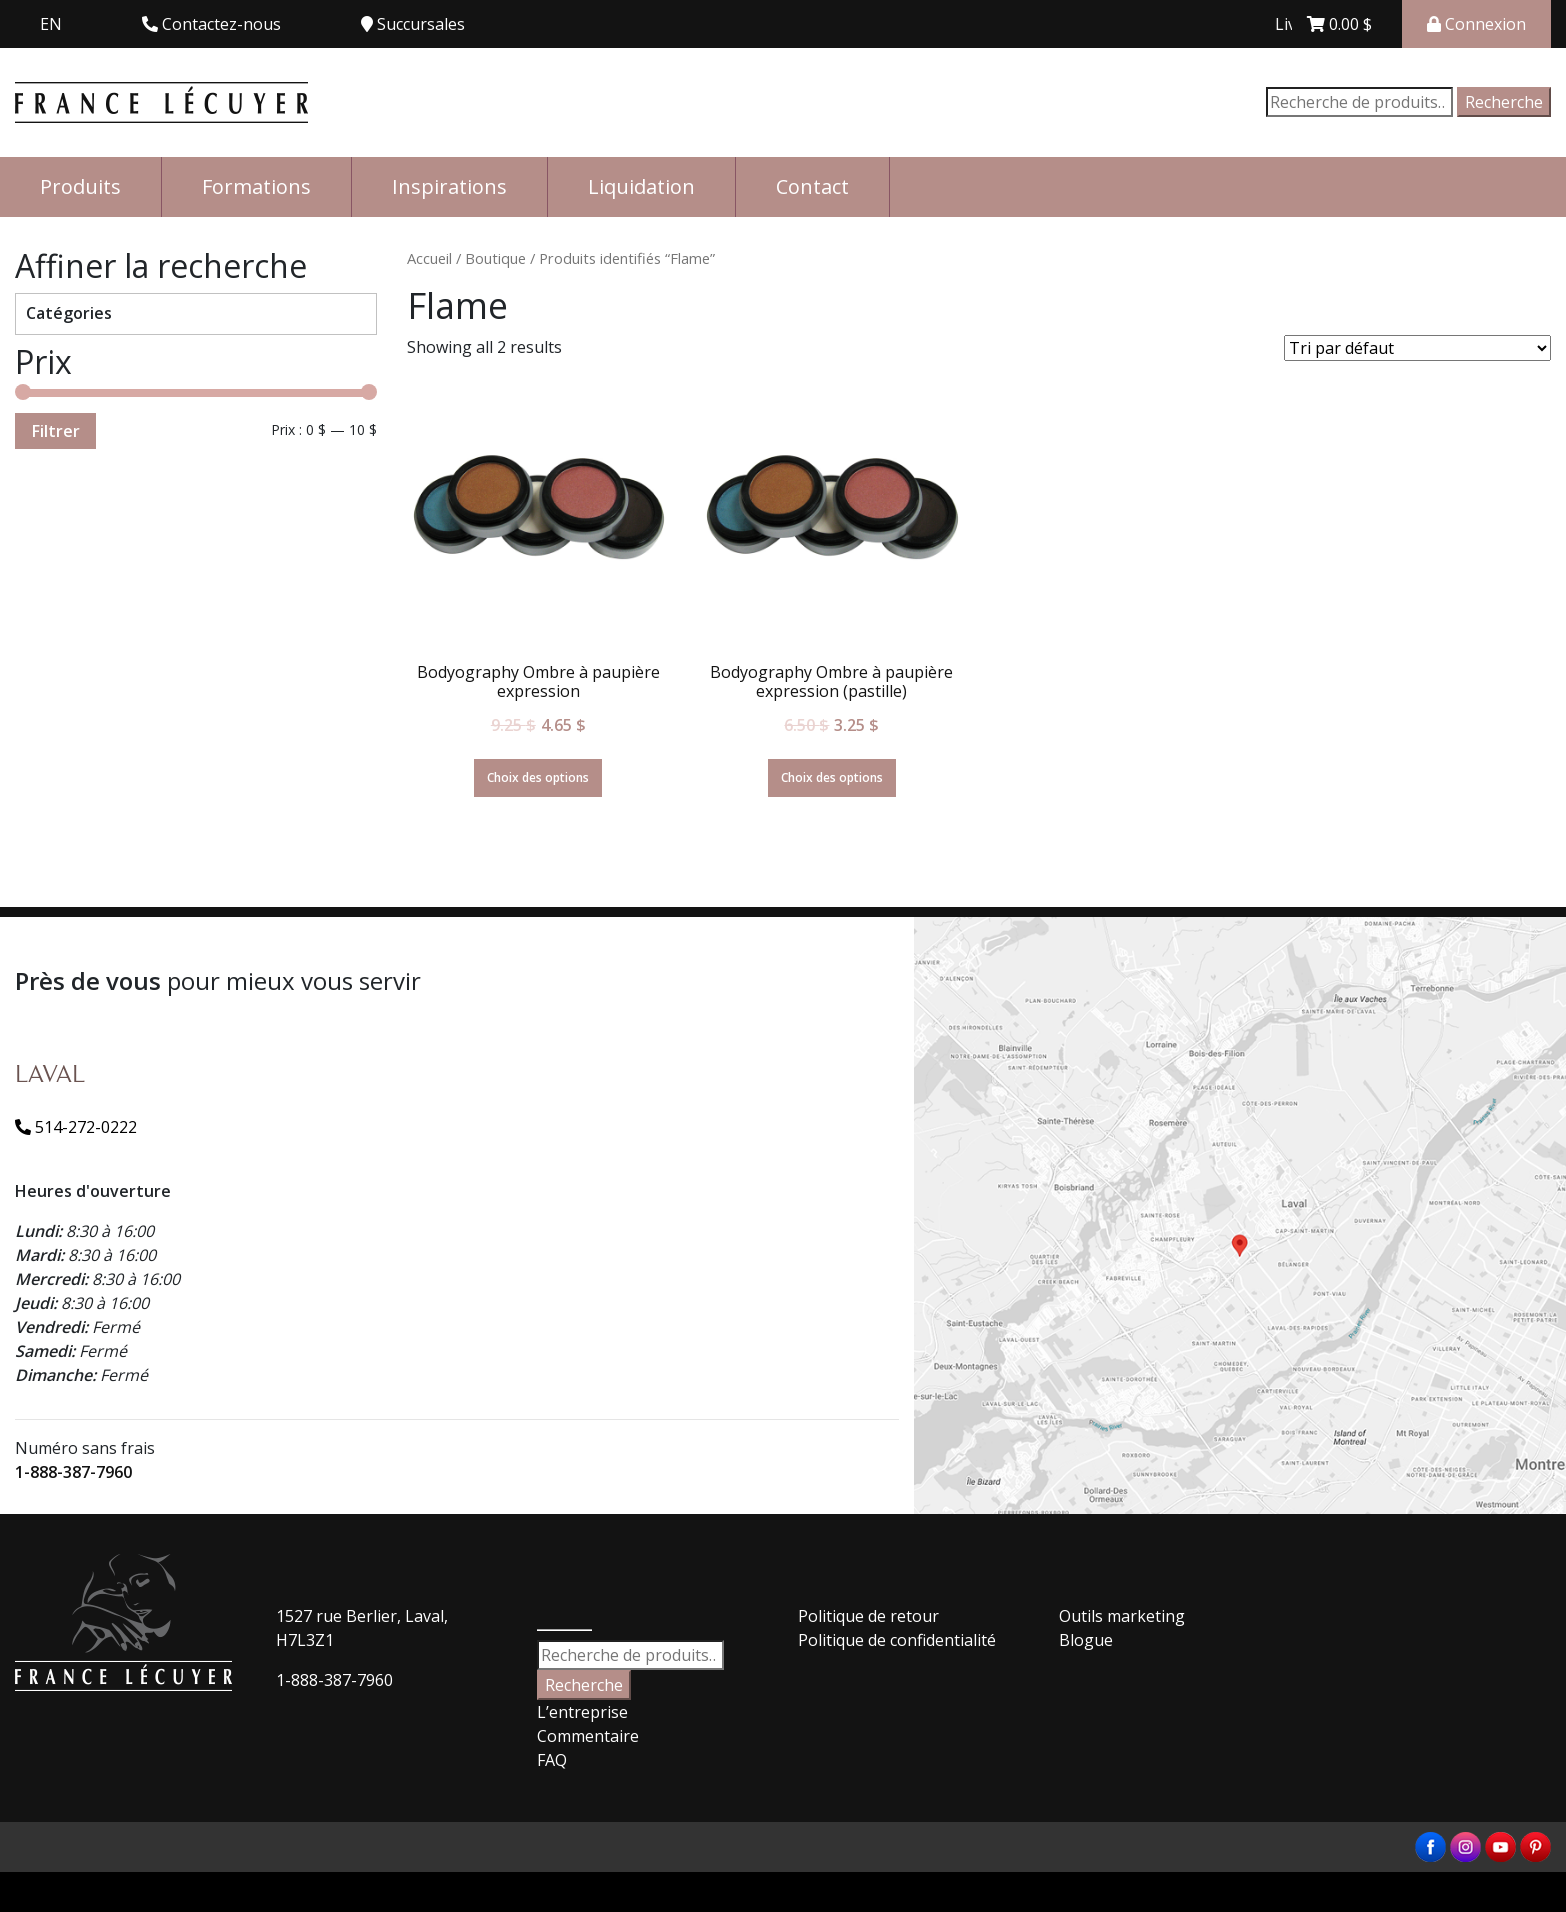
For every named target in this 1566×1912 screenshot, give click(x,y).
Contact (812, 186)
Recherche (1504, 102)
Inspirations (449, 186)
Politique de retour (868, 1616)
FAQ (552, 1760)
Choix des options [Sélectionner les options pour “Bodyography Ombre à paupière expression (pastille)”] (832, 777)
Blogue (1086, 1640)
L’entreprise (582, 1712)
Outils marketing (1122, 1616)
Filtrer (55, 431)
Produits (80, 186)
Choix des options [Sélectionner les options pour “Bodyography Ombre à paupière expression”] (538, 777)
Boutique (495, 258)
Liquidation (641, 186)
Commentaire (588, 1736)
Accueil (429, 258)
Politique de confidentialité (897, 1640)
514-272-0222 (76, 1127)
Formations (256, 186)
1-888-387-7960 (73, 1472)
